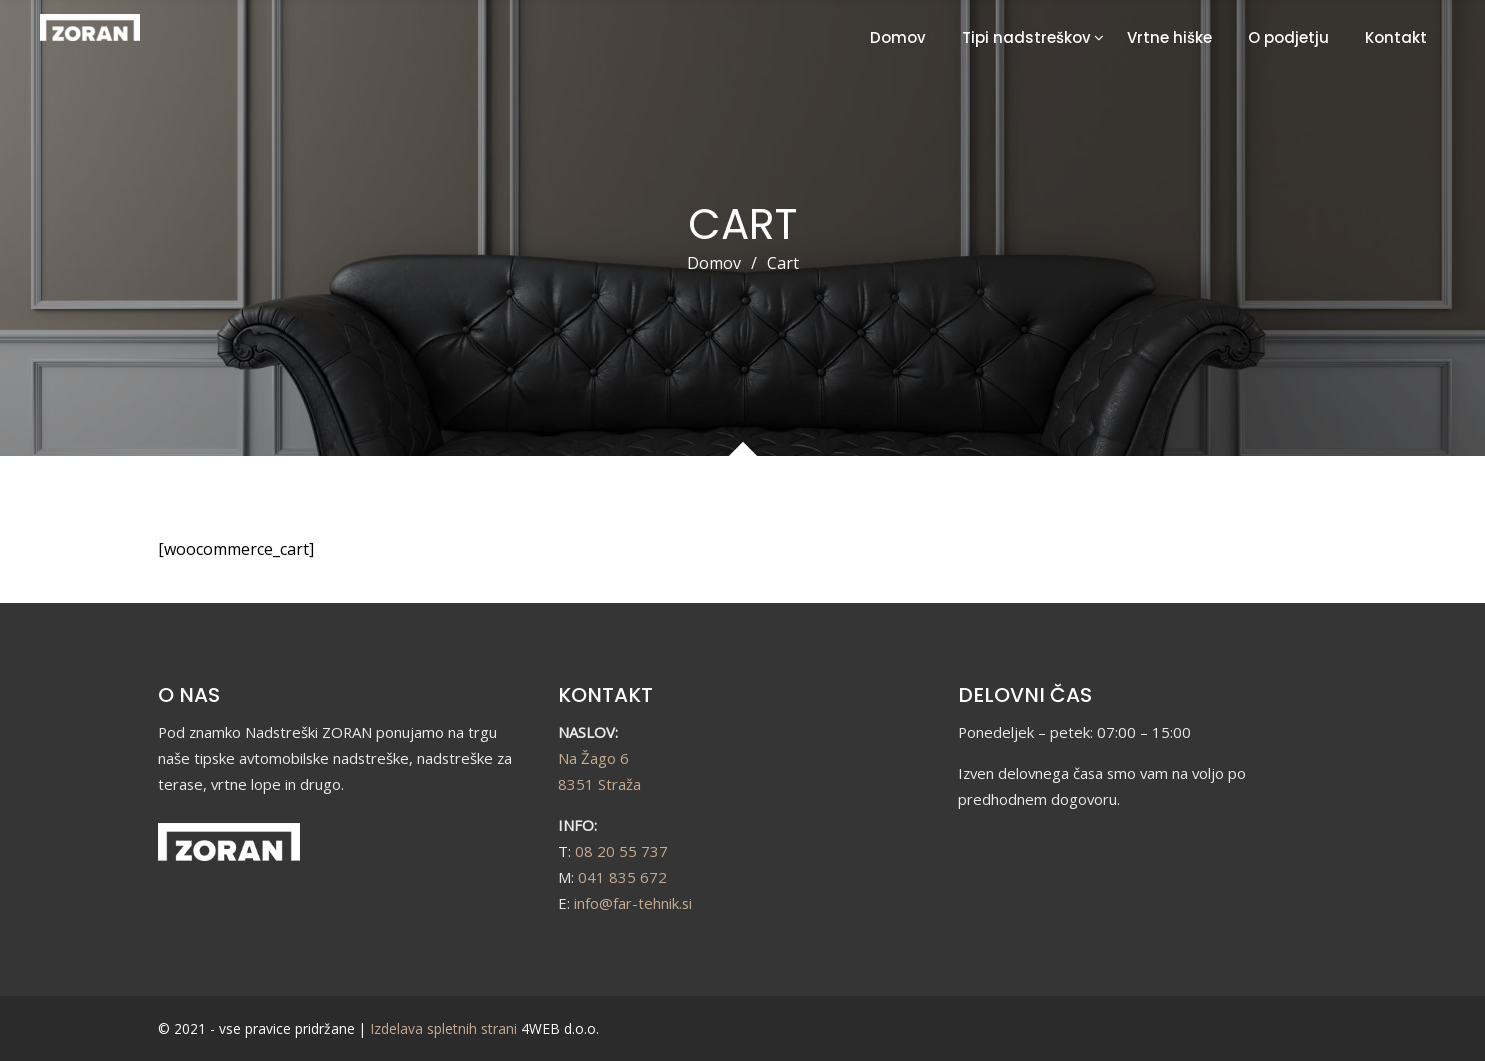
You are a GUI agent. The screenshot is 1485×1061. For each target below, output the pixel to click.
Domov (898, 37)
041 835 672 (622, 877)
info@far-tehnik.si (633, 903)
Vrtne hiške (1169, 37)
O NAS (189, 695)
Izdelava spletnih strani (443, 1028)
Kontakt (1396, 37)
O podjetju (1288, 37)
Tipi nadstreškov (1026, 37)
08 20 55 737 (621, 851)
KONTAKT (605, 695)
